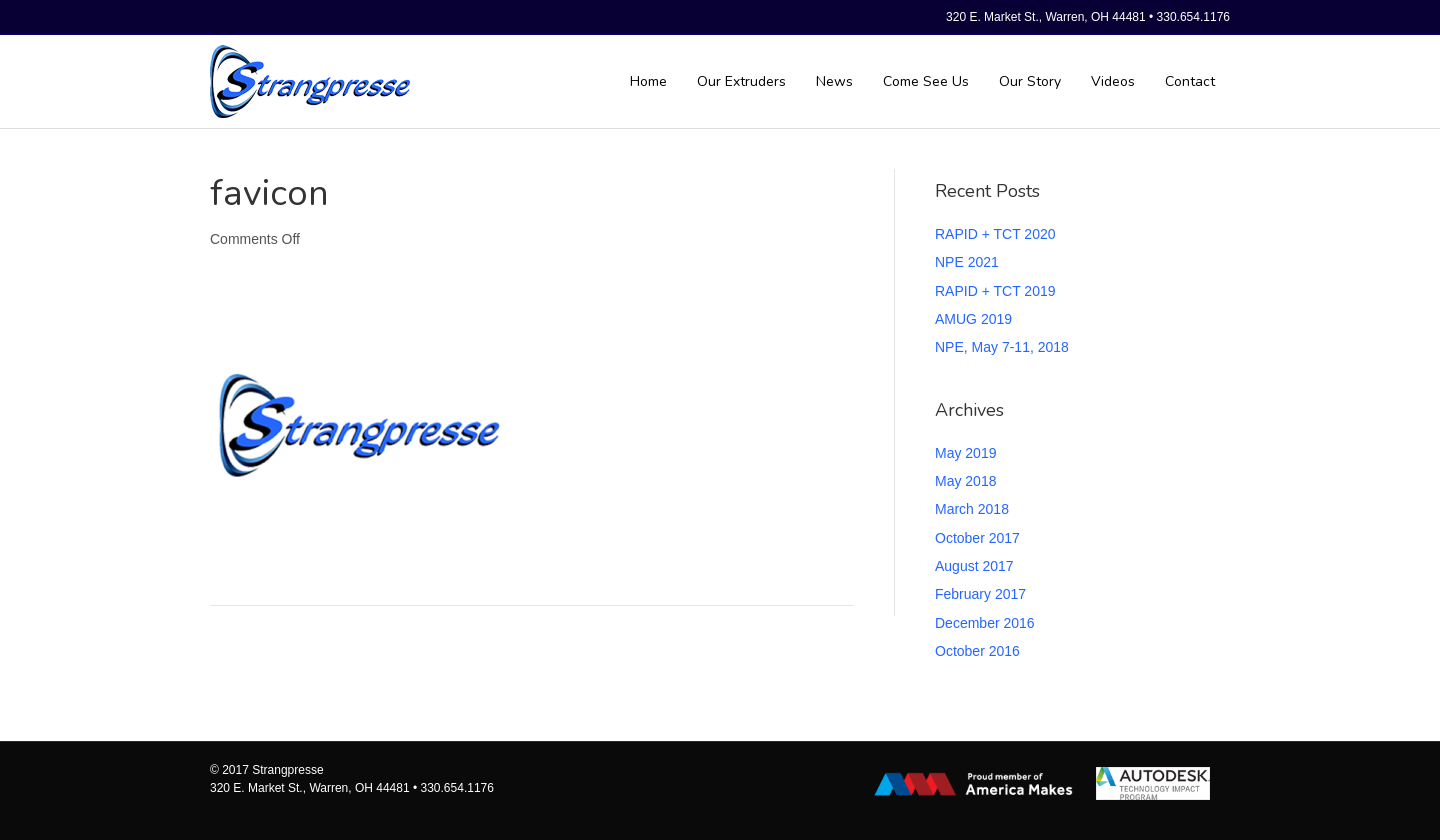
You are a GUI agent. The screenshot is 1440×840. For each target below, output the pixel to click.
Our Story (1030, 81)
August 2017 (974, 566)
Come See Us (926, 81)
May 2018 (965, 481)
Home (648, 81)
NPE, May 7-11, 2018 (1002, 347)
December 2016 (985, 623)
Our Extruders (741, 81)
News (834, 81)
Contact (1190, 81)
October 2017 (977, 538)
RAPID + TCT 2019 (995, 291)
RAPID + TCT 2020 (995, 234)
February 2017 (980, 594)
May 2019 (965, 453)
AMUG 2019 (973, 319)
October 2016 (977, 651)
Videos (1113, 81)
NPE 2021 (967, 262)
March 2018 (972, 509)
